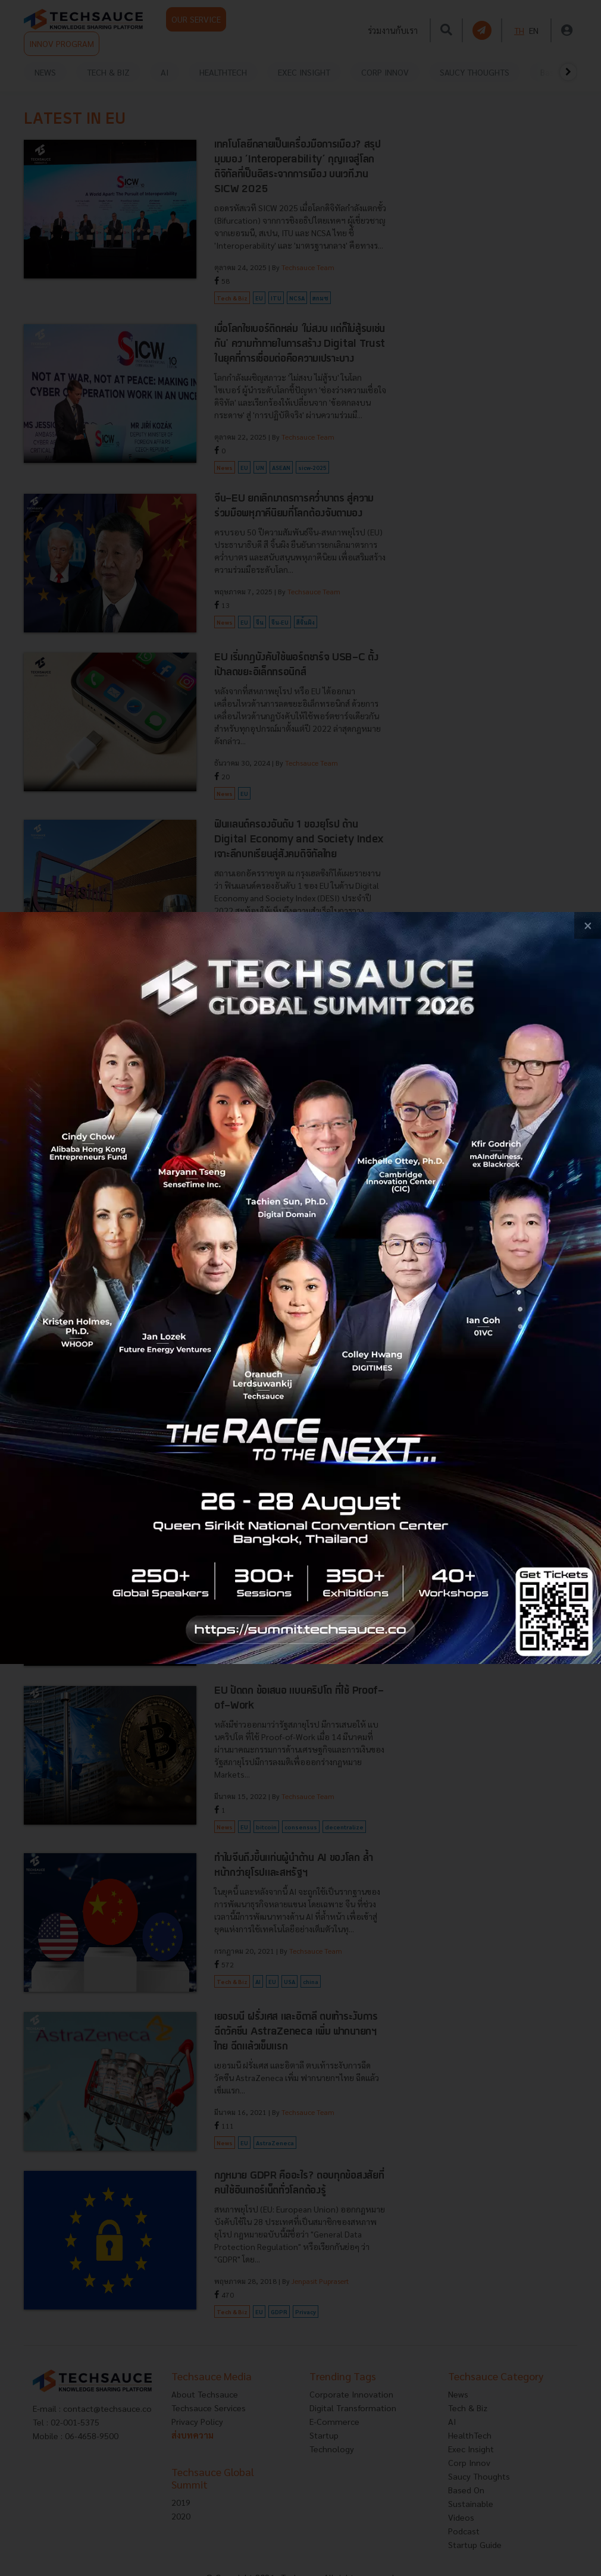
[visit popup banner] (300, 1287)
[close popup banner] (587, 925)
